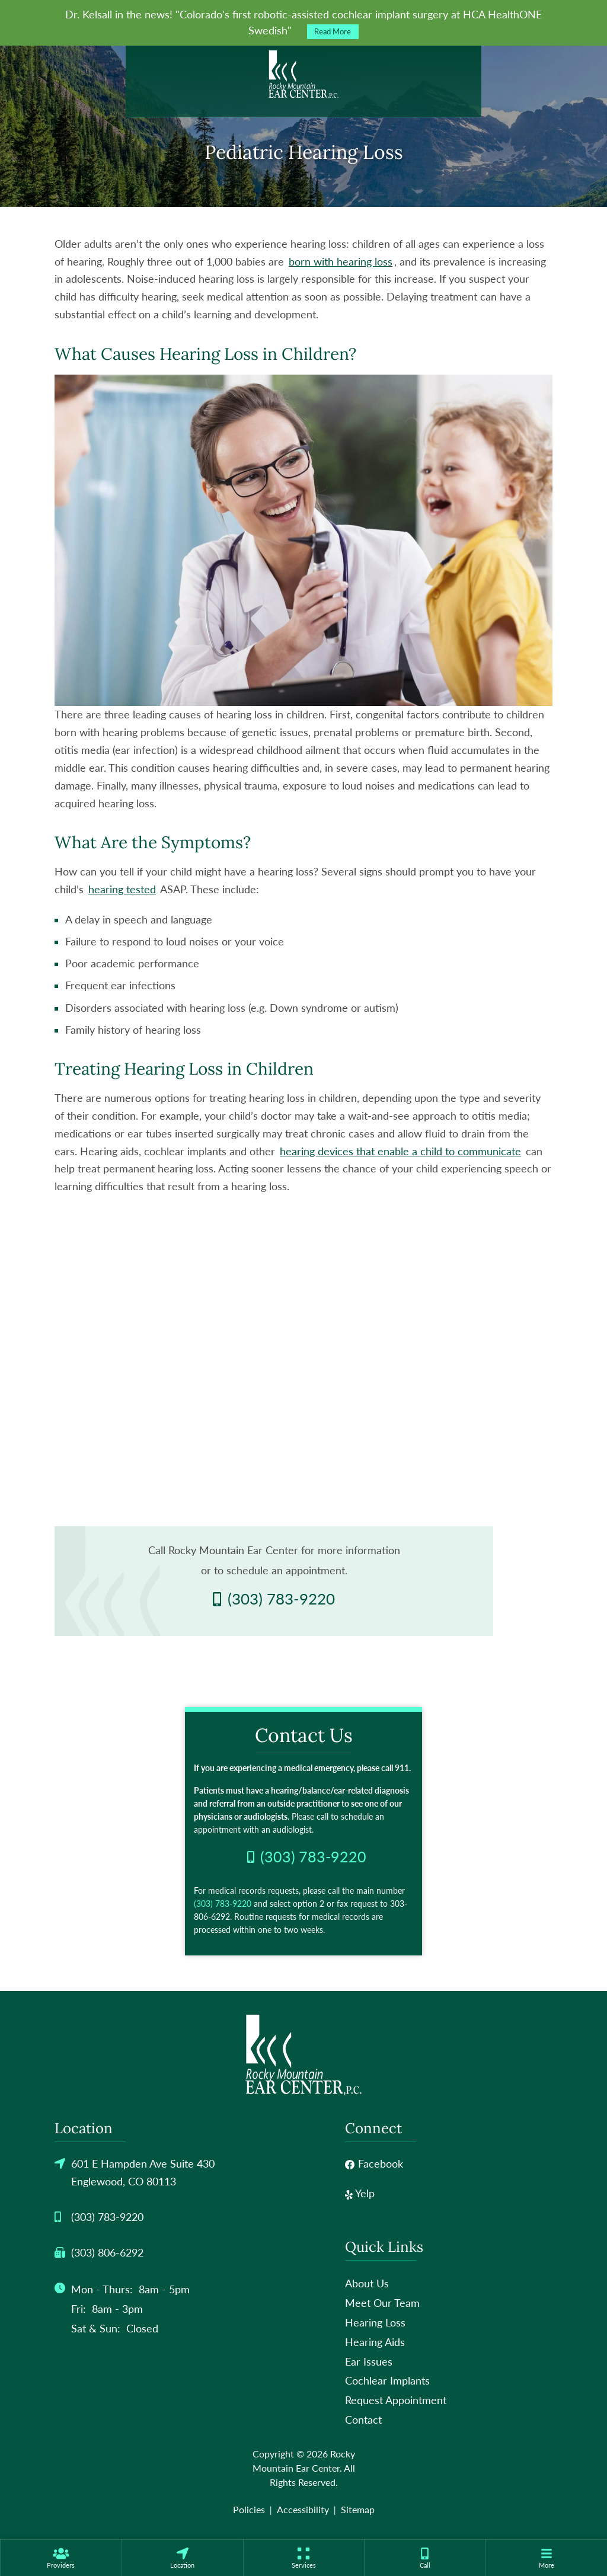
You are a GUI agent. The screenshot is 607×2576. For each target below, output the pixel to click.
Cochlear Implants (387, 2380)
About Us (367, 2283)
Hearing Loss (375, 2322)
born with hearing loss (340, 261)
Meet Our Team (382, 2302)
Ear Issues (368, 2361)
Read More (332, 31)
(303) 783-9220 (222, 1904)
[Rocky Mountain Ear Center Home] (303, 75)
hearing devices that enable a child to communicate (400, 1151)
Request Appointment (395, 2399)
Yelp (360, 2193)
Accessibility (303, 2509)
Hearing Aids (375, 2341)
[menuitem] (61, 2557)
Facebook (374, 2163)
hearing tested (122, 889)
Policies (249, 2509)
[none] (61, 2557)
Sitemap (358, 2509)
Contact (363, 2419)
